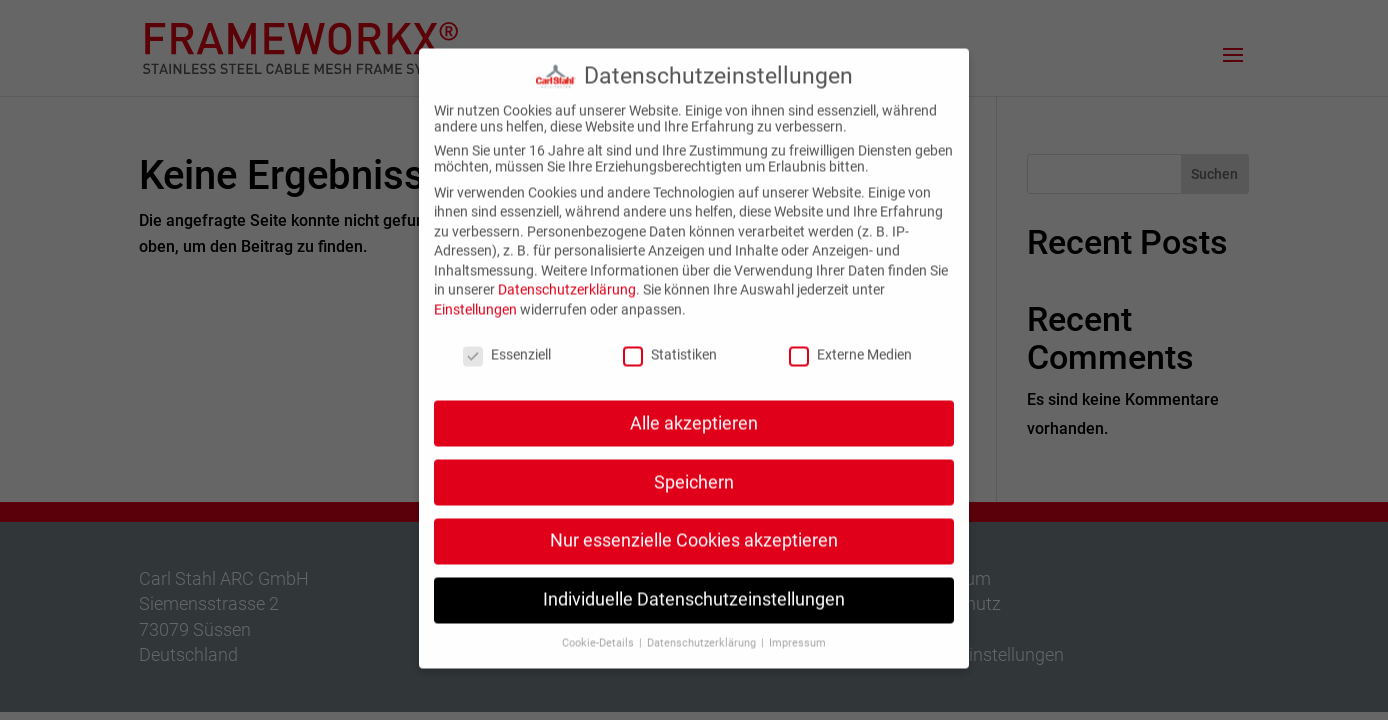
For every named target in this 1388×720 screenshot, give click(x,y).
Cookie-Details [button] (599, 632)
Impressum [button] (797, 632)
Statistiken (670, 343)
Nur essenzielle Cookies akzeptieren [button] (694, 530)
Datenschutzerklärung (567, 279)
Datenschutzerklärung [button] (703, 632)
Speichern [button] (694, 471)
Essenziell (507, 343)
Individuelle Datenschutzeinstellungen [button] (694, 589)
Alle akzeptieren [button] (694, 412)
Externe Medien (850, 343)
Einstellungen (475, 299)
